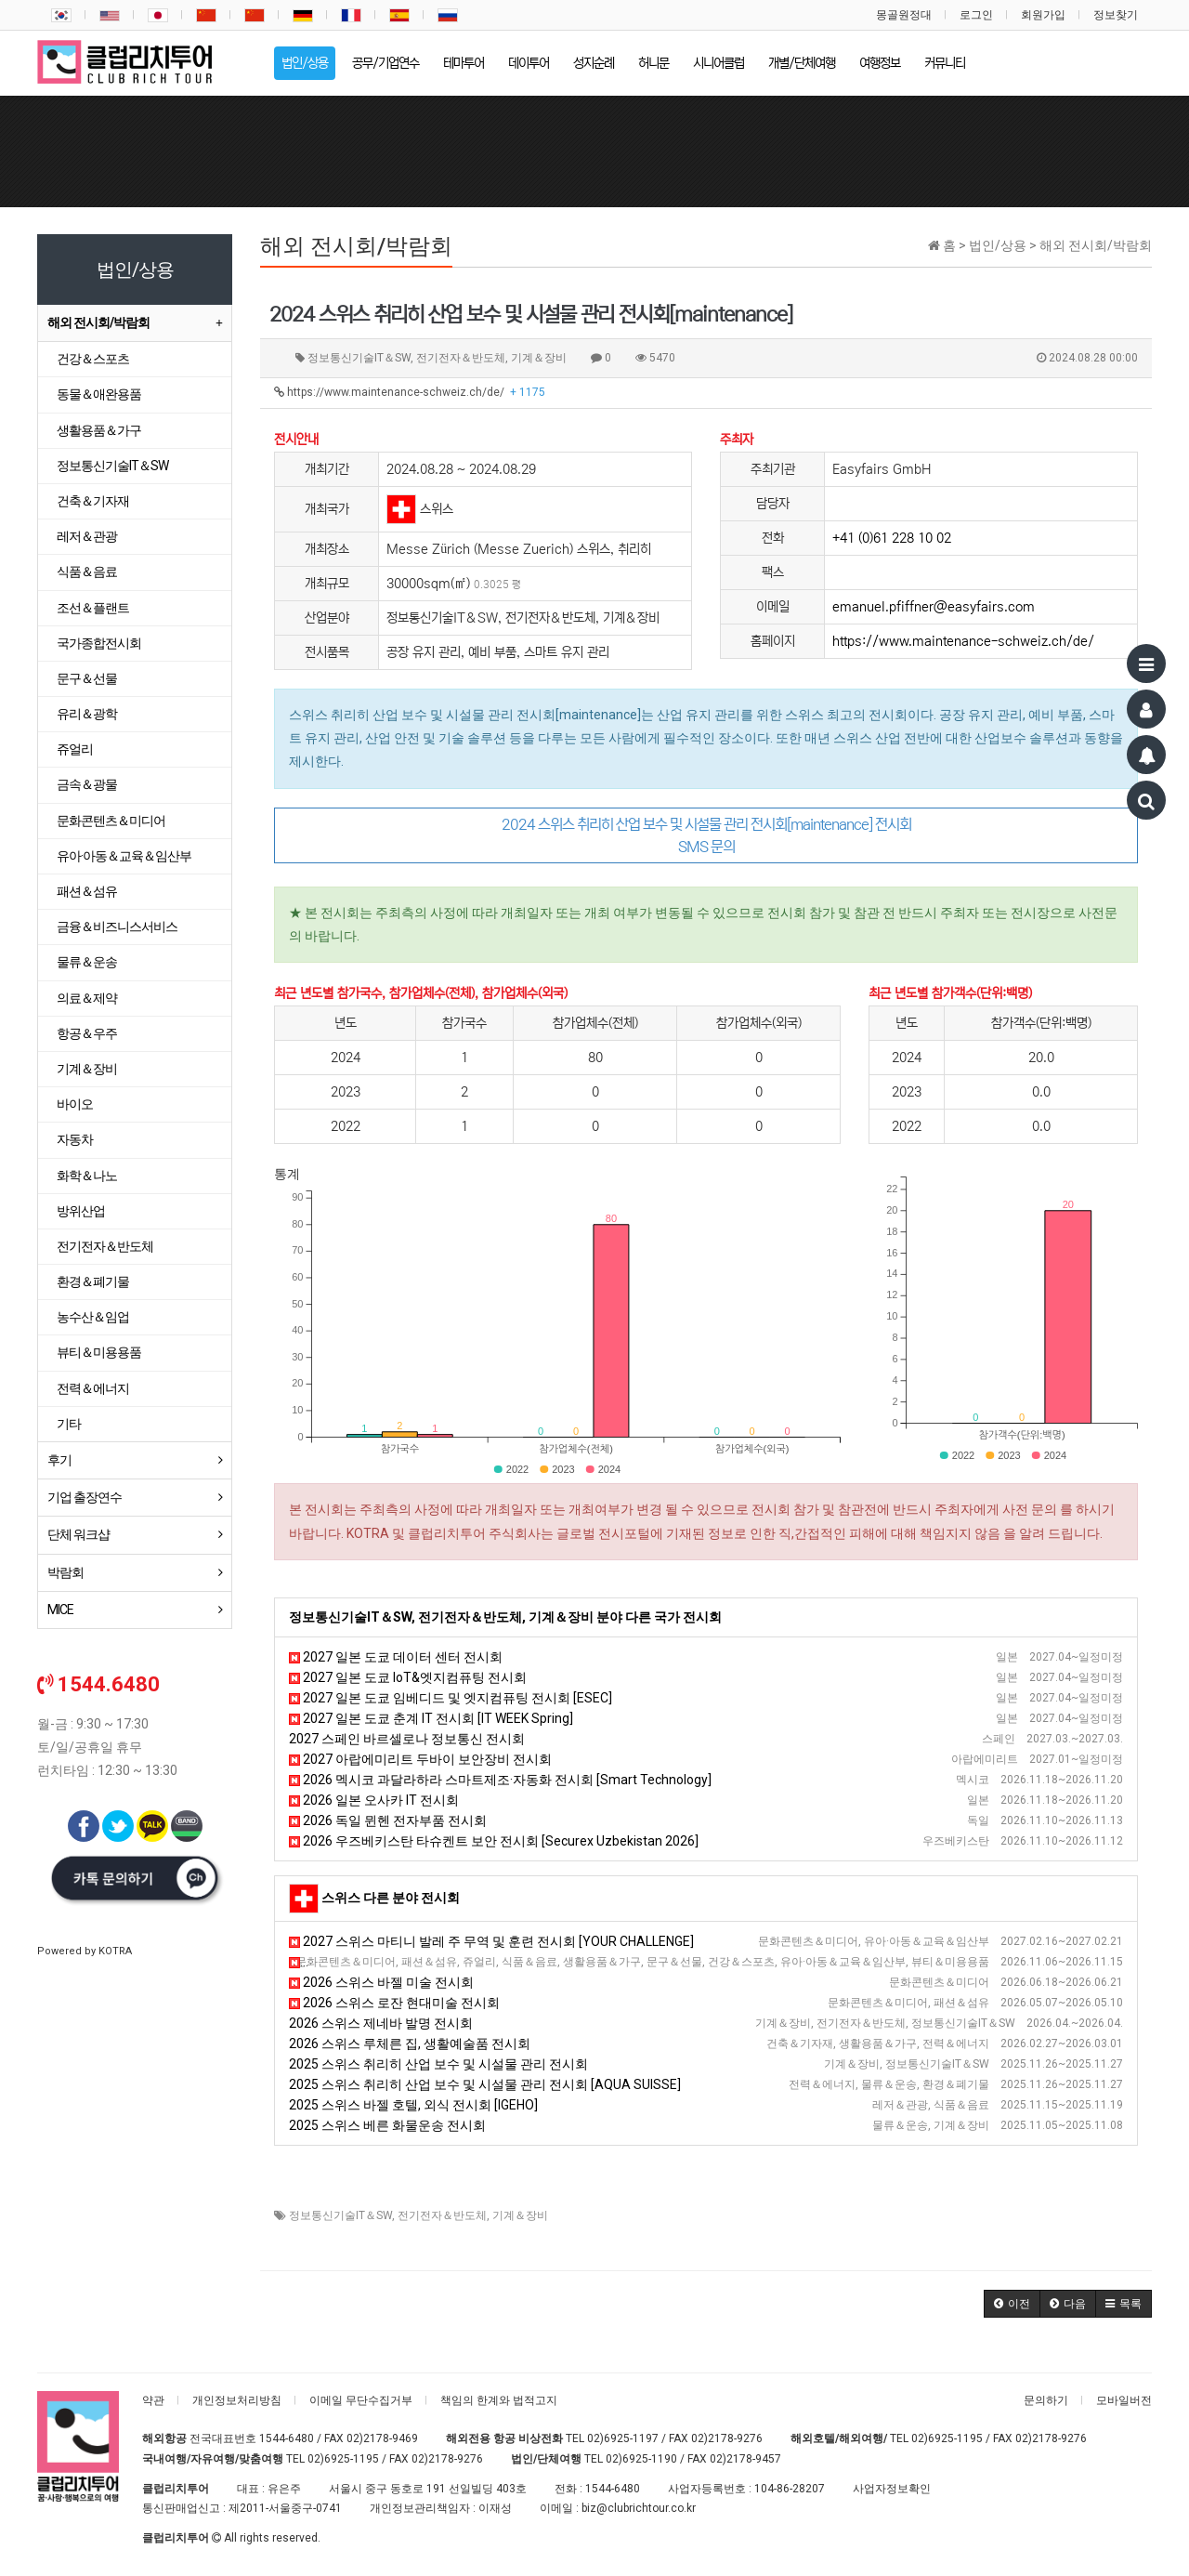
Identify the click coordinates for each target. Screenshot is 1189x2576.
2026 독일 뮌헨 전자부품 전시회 (388, 1820)
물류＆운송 (87, 961)
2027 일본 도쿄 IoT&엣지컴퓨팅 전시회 (408, 1677)
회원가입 (1043, 14)
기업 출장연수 (84, 1497)
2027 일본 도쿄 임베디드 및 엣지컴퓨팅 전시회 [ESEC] (450, 1697)
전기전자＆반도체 (442, 2215)
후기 (59, 1459)
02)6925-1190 (641, 2458)
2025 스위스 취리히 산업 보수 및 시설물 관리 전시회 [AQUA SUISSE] (485, 2084)
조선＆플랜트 (93, 607)
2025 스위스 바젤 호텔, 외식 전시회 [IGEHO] (413, 2104)
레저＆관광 (87, 536)
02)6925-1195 (947, 2438)
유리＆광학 (87, 713)
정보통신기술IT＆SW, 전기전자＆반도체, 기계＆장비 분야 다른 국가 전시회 (505, 1617)
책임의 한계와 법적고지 (498, 2400)
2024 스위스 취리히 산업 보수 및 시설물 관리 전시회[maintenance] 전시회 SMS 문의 (706, 835)
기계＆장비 (520, 2215)
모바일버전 (1124, 2400)
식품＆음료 (87, 571)
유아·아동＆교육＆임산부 (124, 855)
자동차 (75, 1139)
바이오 (75, 1104)
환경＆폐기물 (93, 1281)
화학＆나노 (87, 1175)
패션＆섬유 (87, 891)
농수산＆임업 (93, 1316)
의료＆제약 (87, 998)
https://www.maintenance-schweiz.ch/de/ (409, 392)
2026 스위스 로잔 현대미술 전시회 (394, 2002)
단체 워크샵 (78, 1534)
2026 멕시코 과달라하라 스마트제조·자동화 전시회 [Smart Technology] (500, 1779)
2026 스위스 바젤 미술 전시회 (381, 1982)
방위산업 (81, 1210)
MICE (60, 1609)
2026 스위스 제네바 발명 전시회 (381, 2023)
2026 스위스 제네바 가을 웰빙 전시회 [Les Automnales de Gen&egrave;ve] (510, 1961)
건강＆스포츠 (93, 358)
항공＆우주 (87, 1033)
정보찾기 (1115, 14)
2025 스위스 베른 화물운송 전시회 (387, 2125)
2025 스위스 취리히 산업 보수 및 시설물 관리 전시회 (438, 2064)
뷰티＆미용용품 (99, 1352)
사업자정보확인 (892, 2488)
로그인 (976, 14)
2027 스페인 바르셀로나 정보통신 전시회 (407, 1738)
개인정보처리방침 (236, 2400)
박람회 (65, 1572)
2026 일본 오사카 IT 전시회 (374, 1800)
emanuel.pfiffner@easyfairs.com (933, 606)
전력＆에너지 (93, 1388)
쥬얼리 (75, 749)
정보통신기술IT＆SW (340, 2215)
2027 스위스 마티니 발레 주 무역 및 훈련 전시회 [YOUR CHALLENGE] (491, 1941)
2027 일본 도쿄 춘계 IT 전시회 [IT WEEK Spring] (431, 1718)
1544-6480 (286, 2438)
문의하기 (1046, 2400)
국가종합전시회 (99, 643)
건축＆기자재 (93, 500)
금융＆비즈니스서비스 (117, 926)
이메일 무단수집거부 (360, 2400)
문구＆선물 (87, 678)
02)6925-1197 (623, 2438)
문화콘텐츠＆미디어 (111, 820)
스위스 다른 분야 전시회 (390, 1897)
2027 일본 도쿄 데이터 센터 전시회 (396, 1656)
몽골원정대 (904, 14)
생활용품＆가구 (99, 430)
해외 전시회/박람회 (98, 322)
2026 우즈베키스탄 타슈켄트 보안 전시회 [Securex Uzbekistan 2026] (494, 1840)
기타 (69, 1423)
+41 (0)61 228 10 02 (891, 538)
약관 (153, 2400)
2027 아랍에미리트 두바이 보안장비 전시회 (420, 1759)
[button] (1012, 2304)
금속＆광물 (87, 784)
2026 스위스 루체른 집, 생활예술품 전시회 (409, 2043)
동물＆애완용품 (99, 394)
